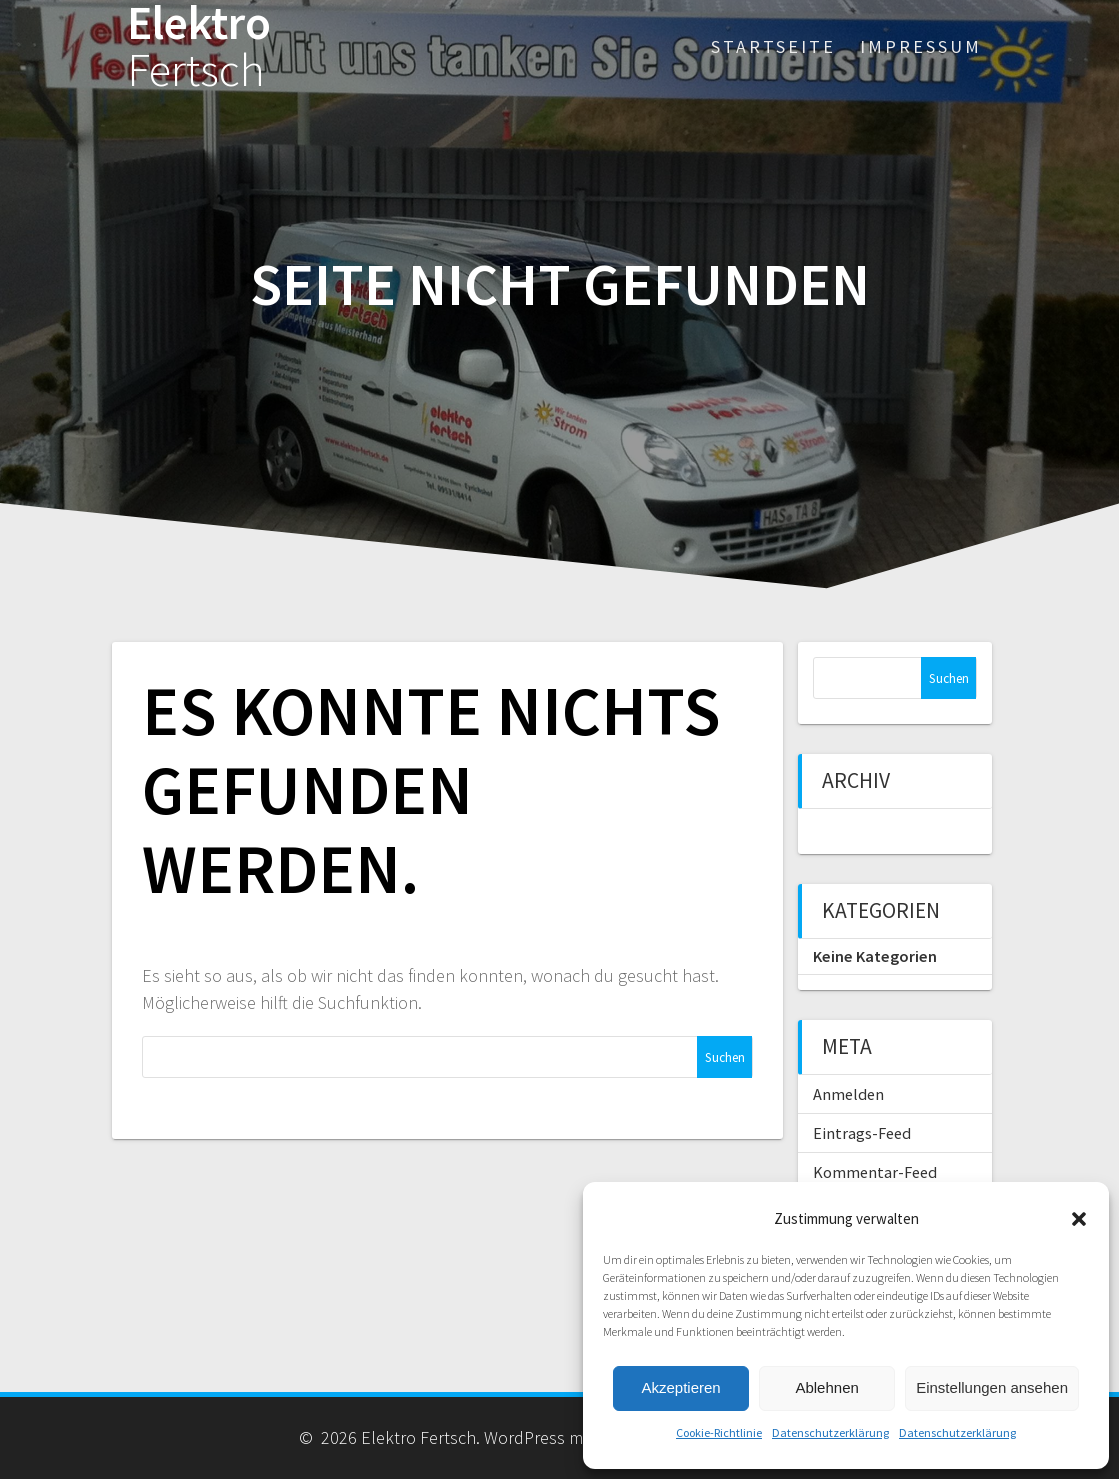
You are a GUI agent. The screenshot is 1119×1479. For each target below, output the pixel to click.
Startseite (773, 46)
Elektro (199, 47)
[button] (1079, 1219)
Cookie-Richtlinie (719, 1432)
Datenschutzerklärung (830, 1432)
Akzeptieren (680, 1387)
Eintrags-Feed (862, 1133)
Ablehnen (826, 1387)
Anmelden (848, 1094)
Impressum (921, 46)
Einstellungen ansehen (992, 1387)
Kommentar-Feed (875, 1172)
